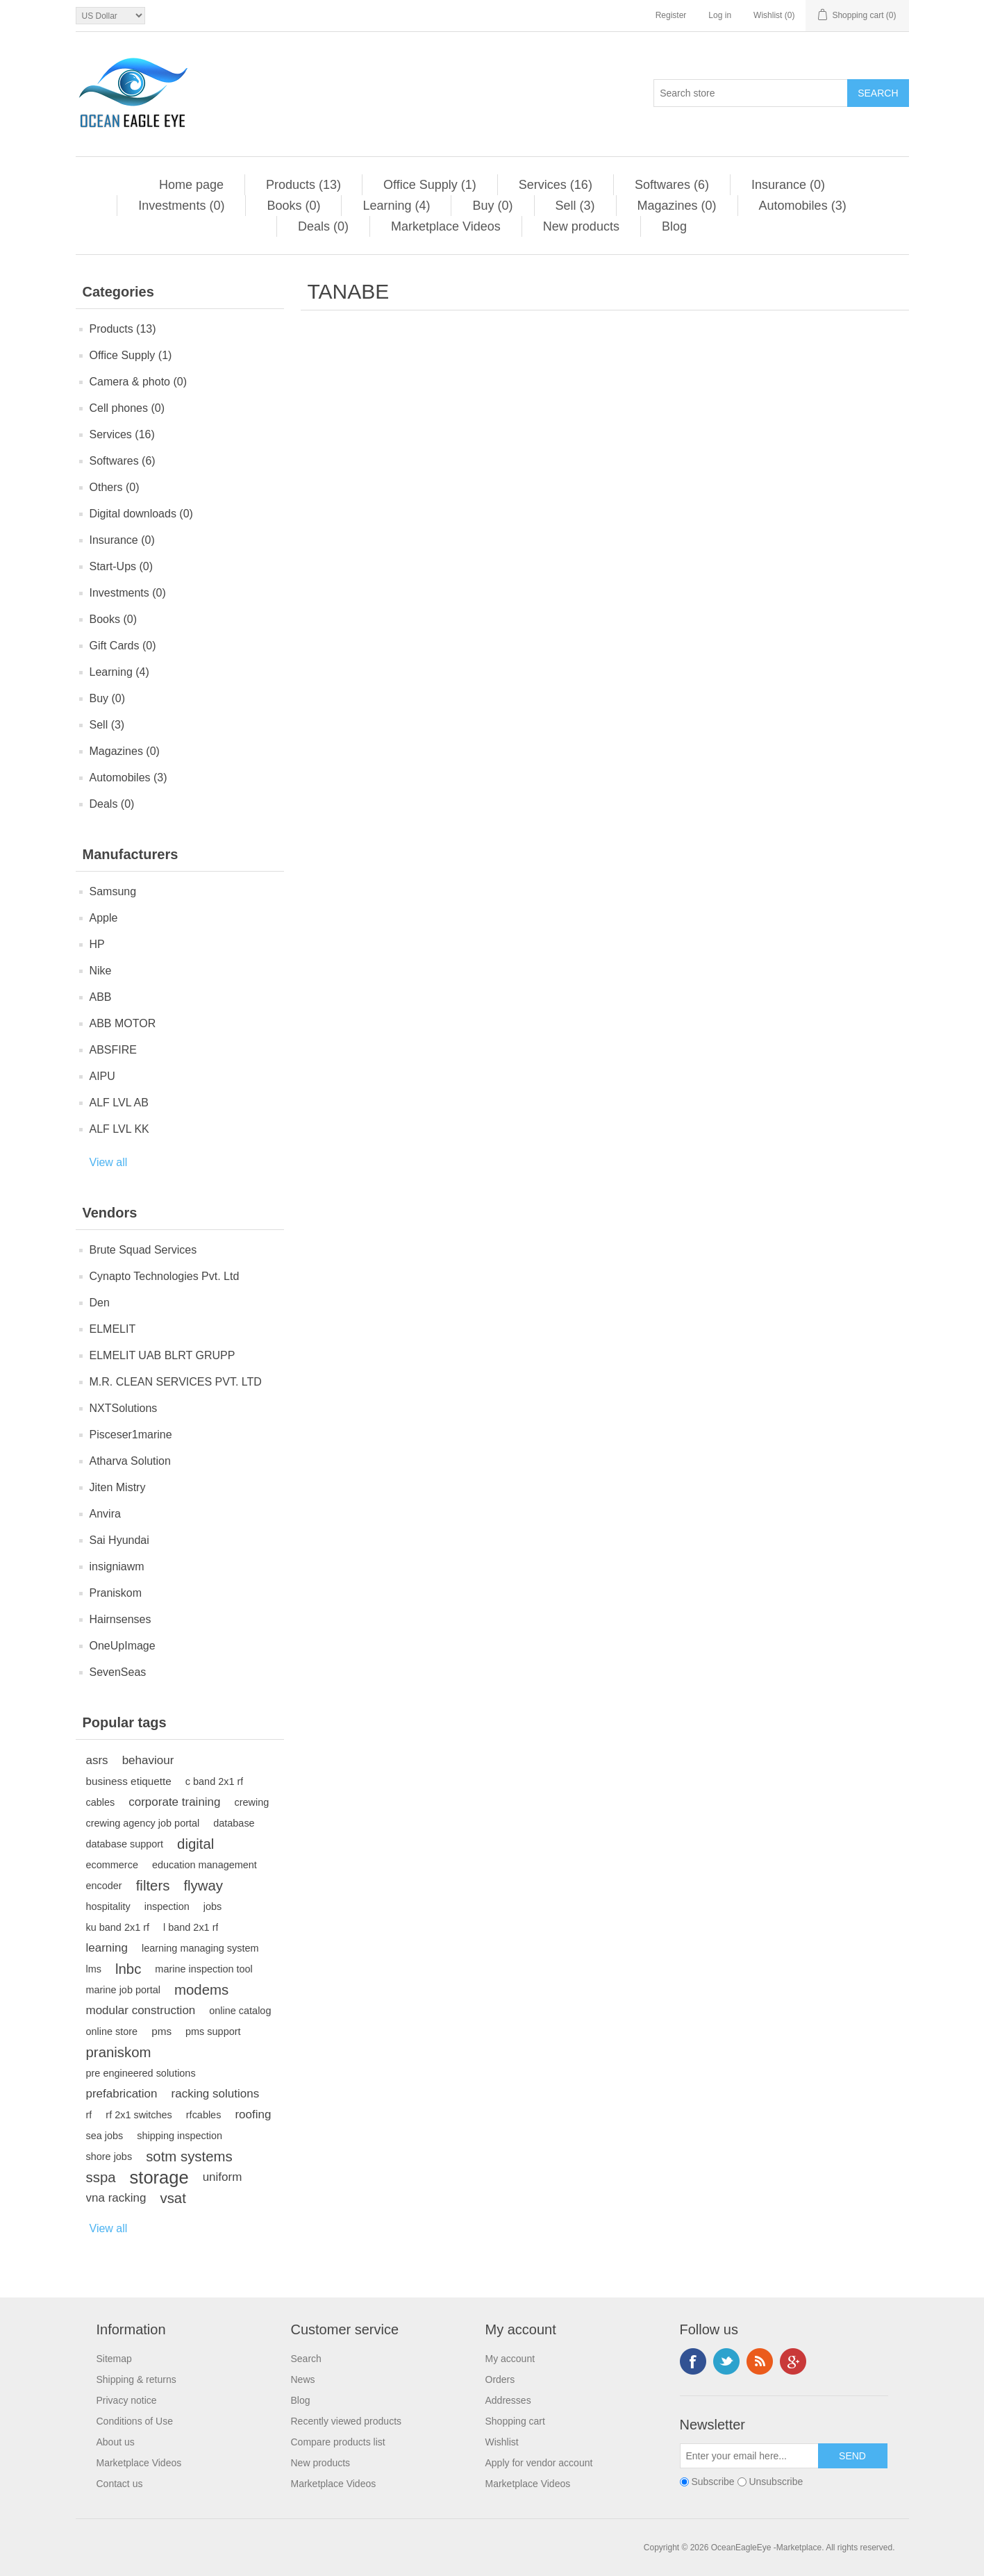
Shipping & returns (136, 2379)
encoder (104, 1885)
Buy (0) (492, 206)
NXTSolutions (124, 1408)
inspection (167, 1906)
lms (93, 1969)
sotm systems (189, 2156)
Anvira (105, 1514)
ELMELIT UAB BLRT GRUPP (162, 1355)
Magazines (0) (677, 206)
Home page (191, 185)
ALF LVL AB (119, 1102)
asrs (97, 1760)
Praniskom (116, 1593)
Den (100, 1302)
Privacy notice (127, 2400)
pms (161, 2031)
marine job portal (123, 1989)
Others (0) (115, 487)
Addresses (508, 2400)
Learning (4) (396, 206)
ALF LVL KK (119, 1129)
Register (671, 15)
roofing (253, 2114)
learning (107, 1947)
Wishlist (502, 2442)
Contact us (120, 2483)
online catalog (240, 2010)
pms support (212, 2031)
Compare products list (338, 2442)
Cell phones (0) (127, 408)
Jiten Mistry (118, 1487)
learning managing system (200, 1948)
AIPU (102, 1076)
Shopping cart (515, 2421)
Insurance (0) (788, 185)
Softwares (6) (672, 185)
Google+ (793, 2361)
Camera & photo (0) (138, 382)
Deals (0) (323, 226)
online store (112, 2031)
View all (109, 1162)
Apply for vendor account (539, 2462)
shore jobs (109, 2156)
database (233, 1823)
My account (510, 2358)
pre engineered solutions (141, 2073)
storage (159, 2177)
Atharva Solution (130, 1461)
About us (116, 2442)
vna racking (116, 2197)
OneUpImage (123, 1646)
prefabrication (122, 2093)
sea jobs (105, 2135)
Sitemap (114, 2358)
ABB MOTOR (123, 1023)
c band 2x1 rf (214, 1781)
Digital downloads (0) (141, 514)
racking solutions (216, 2093)
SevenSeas (118, 1672)
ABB (101, 997)
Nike (101, 971)
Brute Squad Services (143, 1250)
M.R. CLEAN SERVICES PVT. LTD (176, 1382)
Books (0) (293, 206)
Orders (500, 2379)
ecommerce (112, 1864)
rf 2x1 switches (139, 2114)
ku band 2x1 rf (118, 1927)
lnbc (128, 1969)
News (303, 2379)
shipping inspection (179, 2135)
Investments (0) (181, 206)
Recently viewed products (346, 2421)
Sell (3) (575, 206)
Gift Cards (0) (123, 645)
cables (100, 1802)
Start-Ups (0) (121, 566)
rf (89, 2114)
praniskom (118, 2052)
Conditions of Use (135, 2421)
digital (195, 1844)
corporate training (174, 1802)
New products (581, 226)
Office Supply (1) (429, 185)
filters (153, 1885)
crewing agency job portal (143, 1823)
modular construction (141, 2010)
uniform (222, 2177)
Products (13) (303, 185)
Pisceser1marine (131, 1434)
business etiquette (129, 1781)
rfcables (204, 2114)
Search (306, 2358)
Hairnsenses (120, 1619)
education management (204, 1864)
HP (97, 944)
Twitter (726, 2361)
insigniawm (117, 1566)
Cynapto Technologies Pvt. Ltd (165, 1276)
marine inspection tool (203, 1969)
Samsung (113, 891)
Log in (719, 15)
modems (201, 1989)
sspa (101, 2177)
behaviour (148, 1760)
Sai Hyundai (119, 1540)
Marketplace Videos (446, 226)
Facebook (693, 2361)
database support (125, 1844)
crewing (252, 1802)
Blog (674, 226)
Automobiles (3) (803, 206)
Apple (104, 918)
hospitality (108, 1906)
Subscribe (712, 2481)
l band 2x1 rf (190, 1927)
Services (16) (555, 185)
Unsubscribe (776, 2481)
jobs (212, 1906)
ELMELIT (113, 1329)
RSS (760, 2361)
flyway (203, 1885)
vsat (172, 2198)
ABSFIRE (113, 1050)
